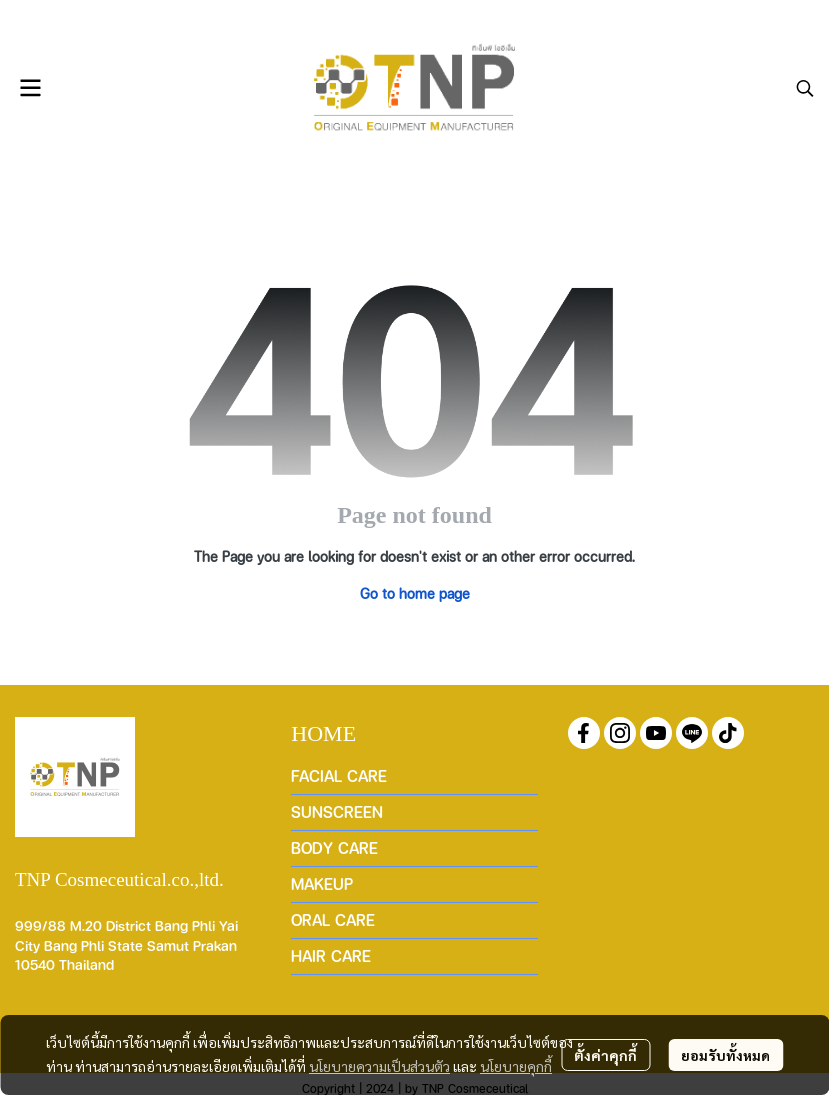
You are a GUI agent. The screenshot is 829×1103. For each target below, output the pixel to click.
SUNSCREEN (337, 811)
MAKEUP (322, 883)
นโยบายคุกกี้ (516, 1066)
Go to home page (415, 593)
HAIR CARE (331, 955)
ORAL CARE (333, 919)
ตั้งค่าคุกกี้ (605, 1055)
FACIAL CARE (339, 775)
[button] (805, 88)
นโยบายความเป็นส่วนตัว (379, 1066)
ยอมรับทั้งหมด (725, 1055)
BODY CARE (334, 847)
